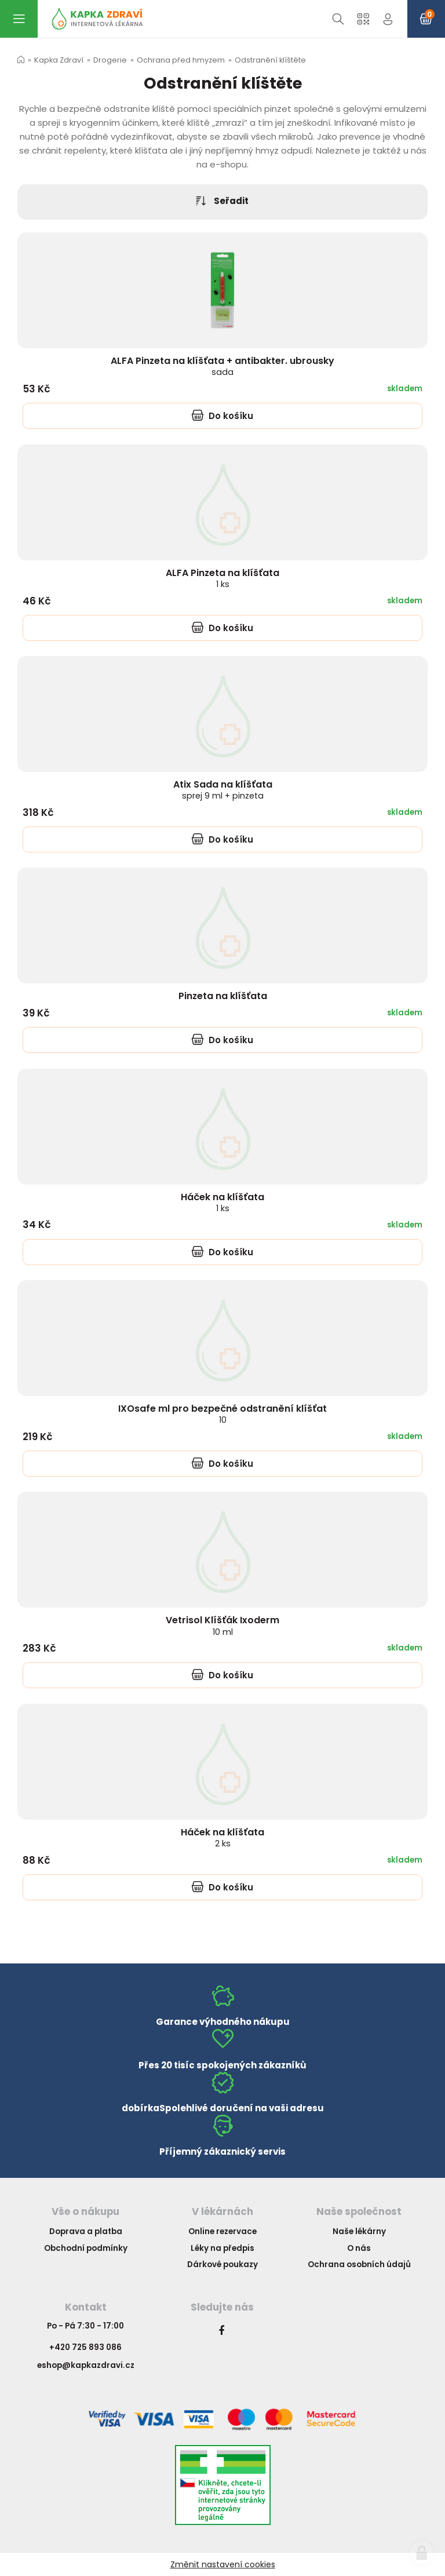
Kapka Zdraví (58, 60)
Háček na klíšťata (222, 1202)
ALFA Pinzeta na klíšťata (222, 577)
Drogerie (110, 60)
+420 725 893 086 (85, 2347)
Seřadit (222, 201)
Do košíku (222, 416)
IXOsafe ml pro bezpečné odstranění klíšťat (222, 1414)
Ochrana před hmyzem (181, 60)
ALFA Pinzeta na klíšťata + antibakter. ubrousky (222, 366)
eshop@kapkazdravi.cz (85, 2364)
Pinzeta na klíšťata (222, 996)
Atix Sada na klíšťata (222, 789)
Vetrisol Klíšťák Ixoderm (222, 1625)
